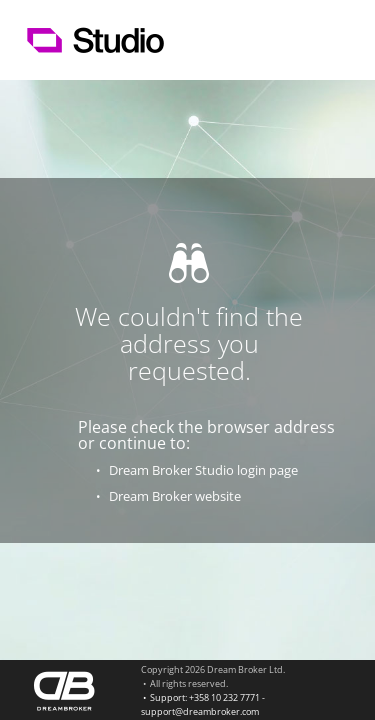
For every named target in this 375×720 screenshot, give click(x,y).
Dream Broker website (175, 496)
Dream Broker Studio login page (203, 470)
